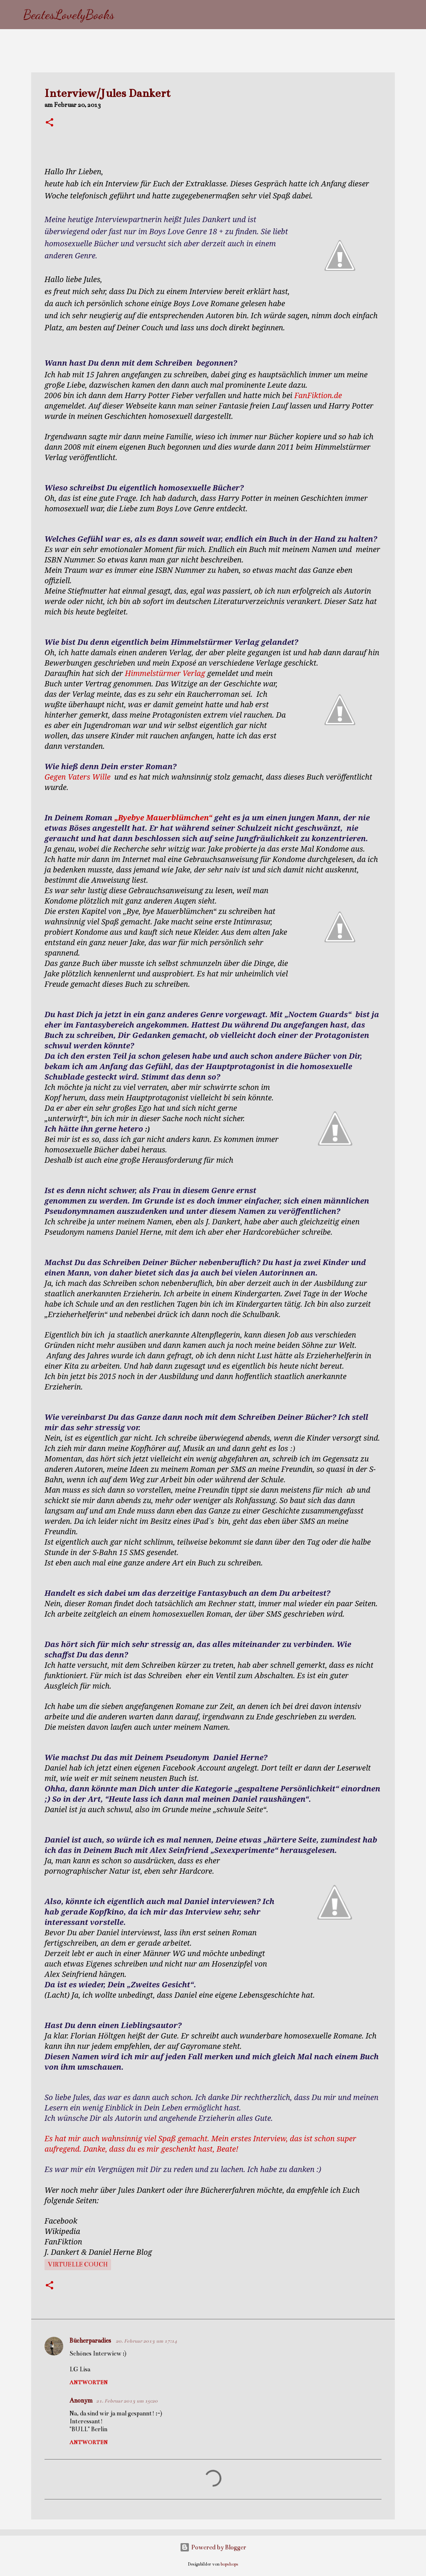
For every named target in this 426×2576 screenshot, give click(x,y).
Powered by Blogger (213, 2547)
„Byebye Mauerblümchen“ (164, 817)
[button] (49, 123)
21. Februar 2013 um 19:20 (127, 2401)
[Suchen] (126, 15)
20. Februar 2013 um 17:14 (146, 2341)
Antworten (88, 2382)
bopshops (229, 2564)
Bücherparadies (90, 2340)
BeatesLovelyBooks (68, 14)
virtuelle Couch (78, 2264)
